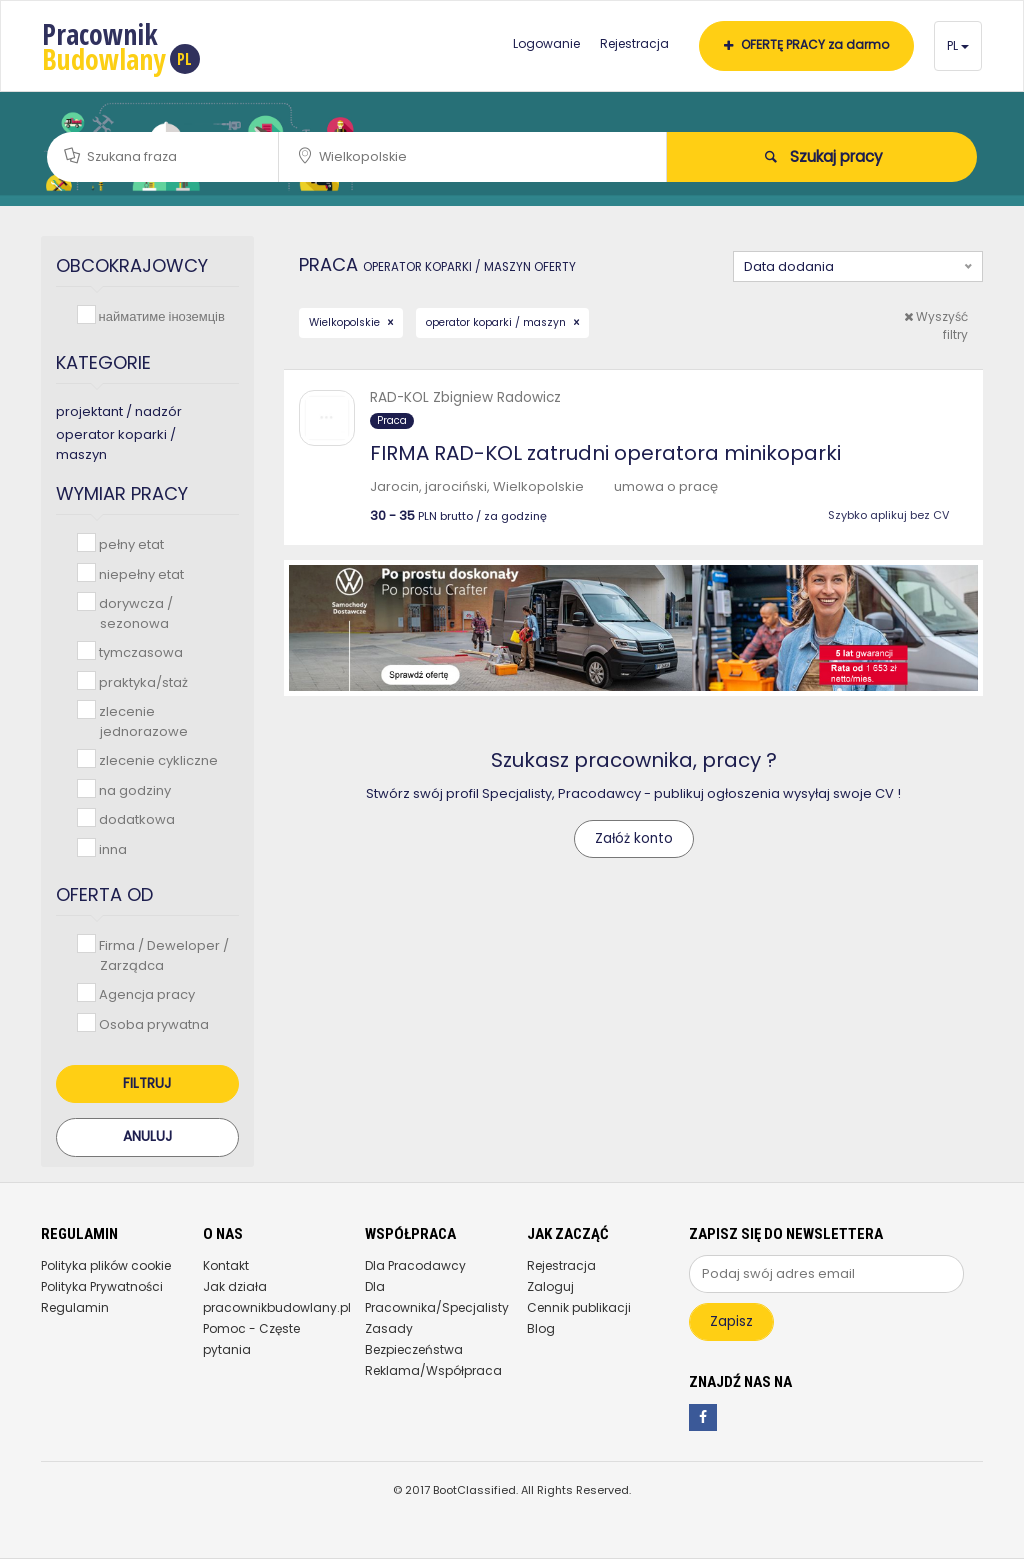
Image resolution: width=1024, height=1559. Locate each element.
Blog (541, 1328)
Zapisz (731, 1321)
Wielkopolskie (346, 322)
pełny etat (129, 543)
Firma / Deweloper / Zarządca (162, 954)
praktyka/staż (141, 681)
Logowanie (546, 43)
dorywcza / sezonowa (134, 612)
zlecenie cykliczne (156, 759)
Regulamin (75, 1307)
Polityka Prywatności (102, 1286)
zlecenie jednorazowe (141, 720)
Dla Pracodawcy (415, 1265)
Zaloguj (550, 1286)
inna (111, 848)
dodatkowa (135, 818)
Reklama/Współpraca (433, 1370)
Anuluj (147, 1136)
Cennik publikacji (579, 1307)
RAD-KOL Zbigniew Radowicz (465, 397)
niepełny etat (139, 573)
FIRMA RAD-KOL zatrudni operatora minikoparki (605, 453)
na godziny (133, 789)
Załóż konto (634, 838)
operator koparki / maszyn (497, 322)
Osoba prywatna (152, 1023)
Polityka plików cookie (106, 1265)
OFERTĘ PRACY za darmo (806, 44)
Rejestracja (634, 43)
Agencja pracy (145, 993)
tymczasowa (139, 651)
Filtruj (147, 1083)
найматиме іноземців (160, 315)
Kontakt (226, 1265)
